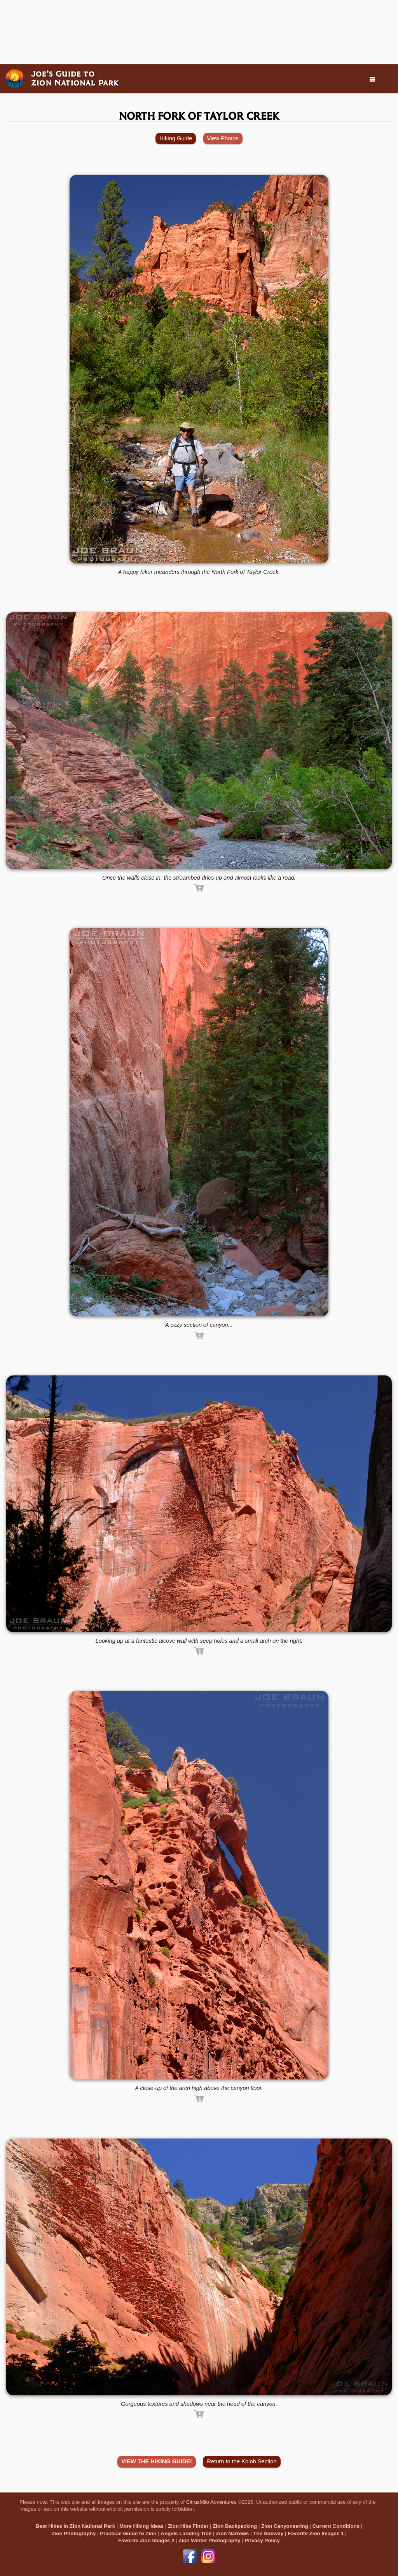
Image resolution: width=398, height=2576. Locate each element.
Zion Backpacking (235, 2526)
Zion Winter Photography (209, 2540)
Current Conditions (336, 2526)
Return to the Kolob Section (241, 2461)
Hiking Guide (175, 138)
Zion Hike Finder (188, 2526)
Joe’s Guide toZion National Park (75, 78)
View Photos (223, 138)
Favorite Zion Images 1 (316, 2533)
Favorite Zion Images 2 (146, 2540)
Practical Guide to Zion (128, 2533)
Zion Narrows (232, 2533)
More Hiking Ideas (141, 2526)
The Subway (268, 2533)
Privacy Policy (261, 2540)
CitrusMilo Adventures (211, 2502)
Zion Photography (73, 2533)
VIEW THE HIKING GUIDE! (156, 2461)
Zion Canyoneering (284, 2526)
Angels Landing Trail (186, 2533)
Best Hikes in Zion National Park (75, 2526)
